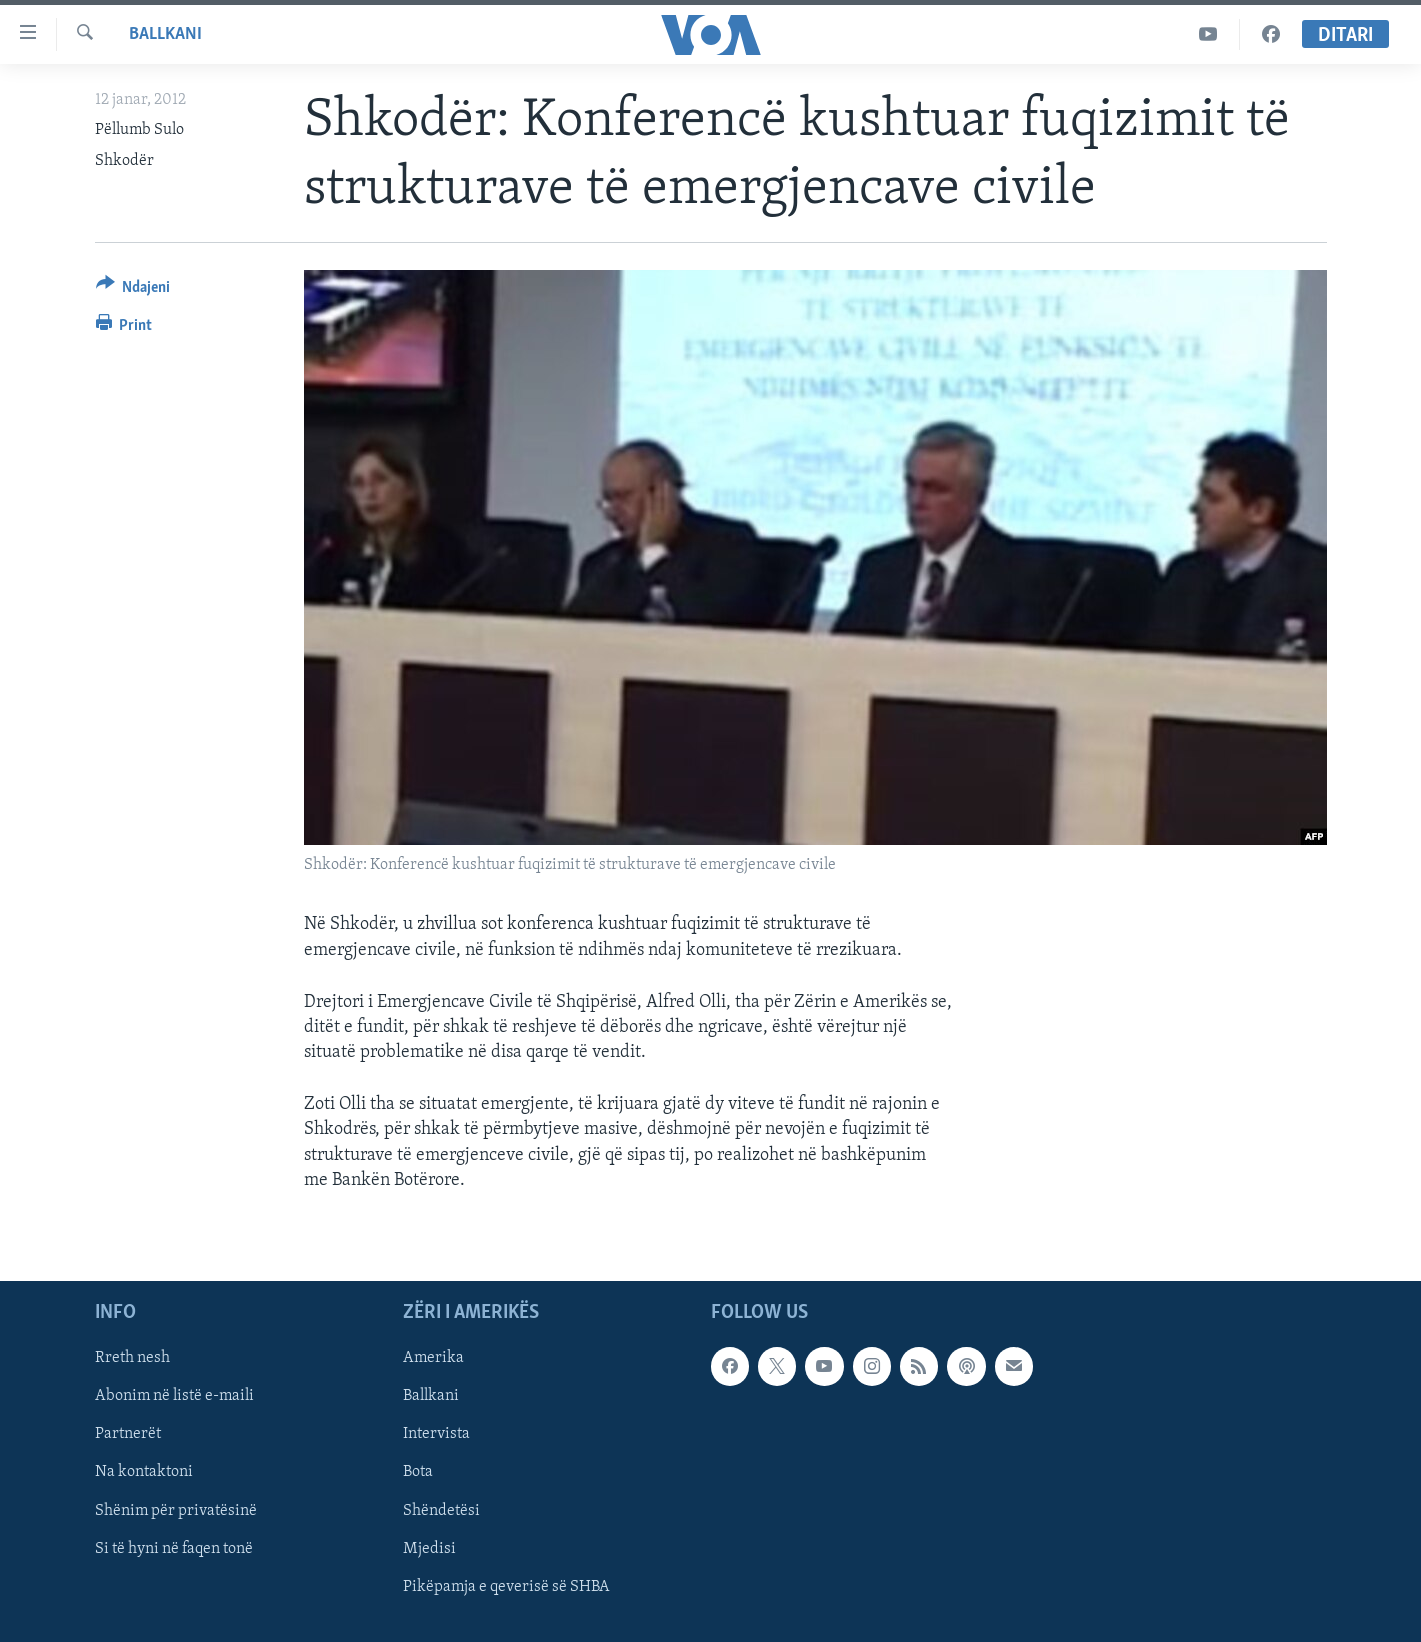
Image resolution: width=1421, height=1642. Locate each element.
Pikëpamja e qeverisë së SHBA (506, 1587)
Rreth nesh (132, 1358)
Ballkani (165, 34)
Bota (418, 1473)
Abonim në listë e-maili (174, 1396)
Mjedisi (429, 1549)
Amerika (433, 1358)
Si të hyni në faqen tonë (174, 1549)
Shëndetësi (441, 1511)
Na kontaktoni (144, 1473)
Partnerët (128, 1434)
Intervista (436, 1434)
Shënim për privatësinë (176, 1511)
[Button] (133, 290)
